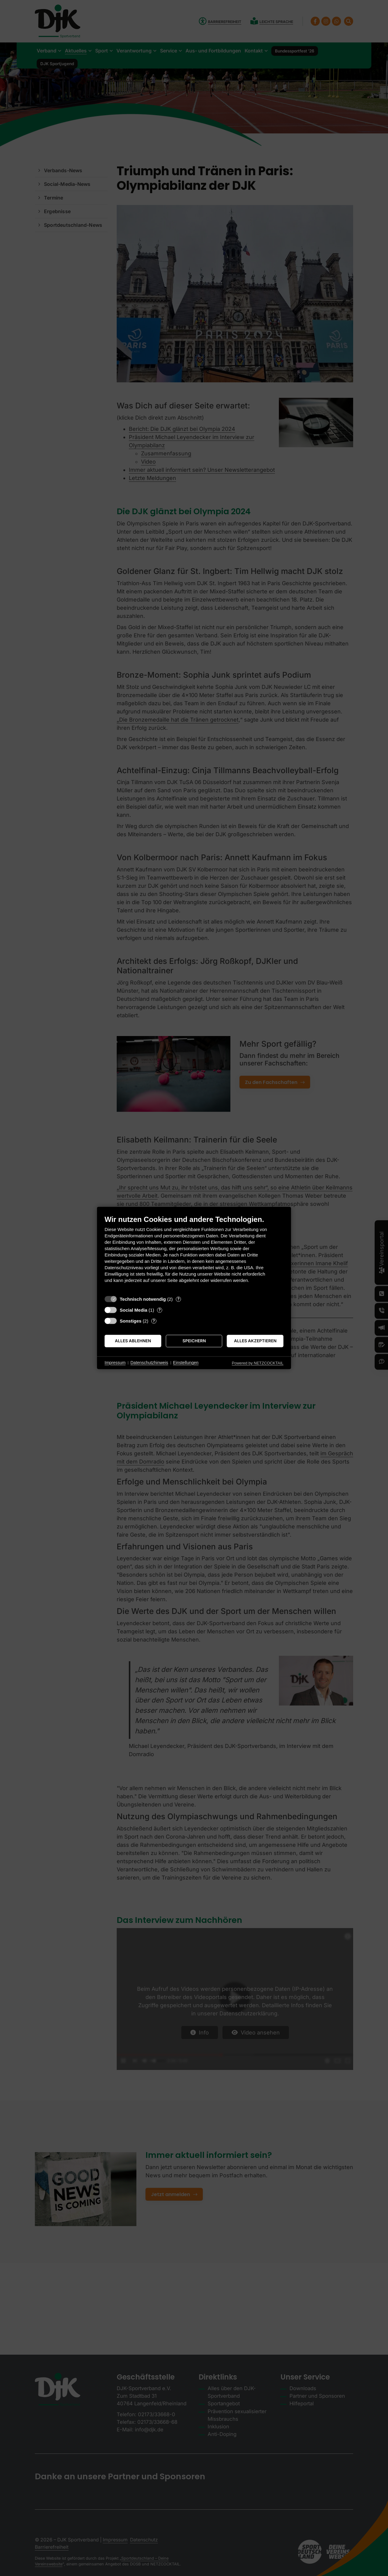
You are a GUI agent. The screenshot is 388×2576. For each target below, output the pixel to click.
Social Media (133, 1310)
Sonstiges (131, 1320)
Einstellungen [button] (186, 1362)
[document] (194, 1253)
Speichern (194, 1340)
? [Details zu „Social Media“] (160, 1309)
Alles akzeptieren (255, 1340)
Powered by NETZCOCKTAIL (257, 1363)
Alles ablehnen (133, 1340)
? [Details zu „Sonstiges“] (154, 1320)
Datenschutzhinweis (149, 1362)
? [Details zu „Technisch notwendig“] (178, 1298)
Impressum (115, 1362)
